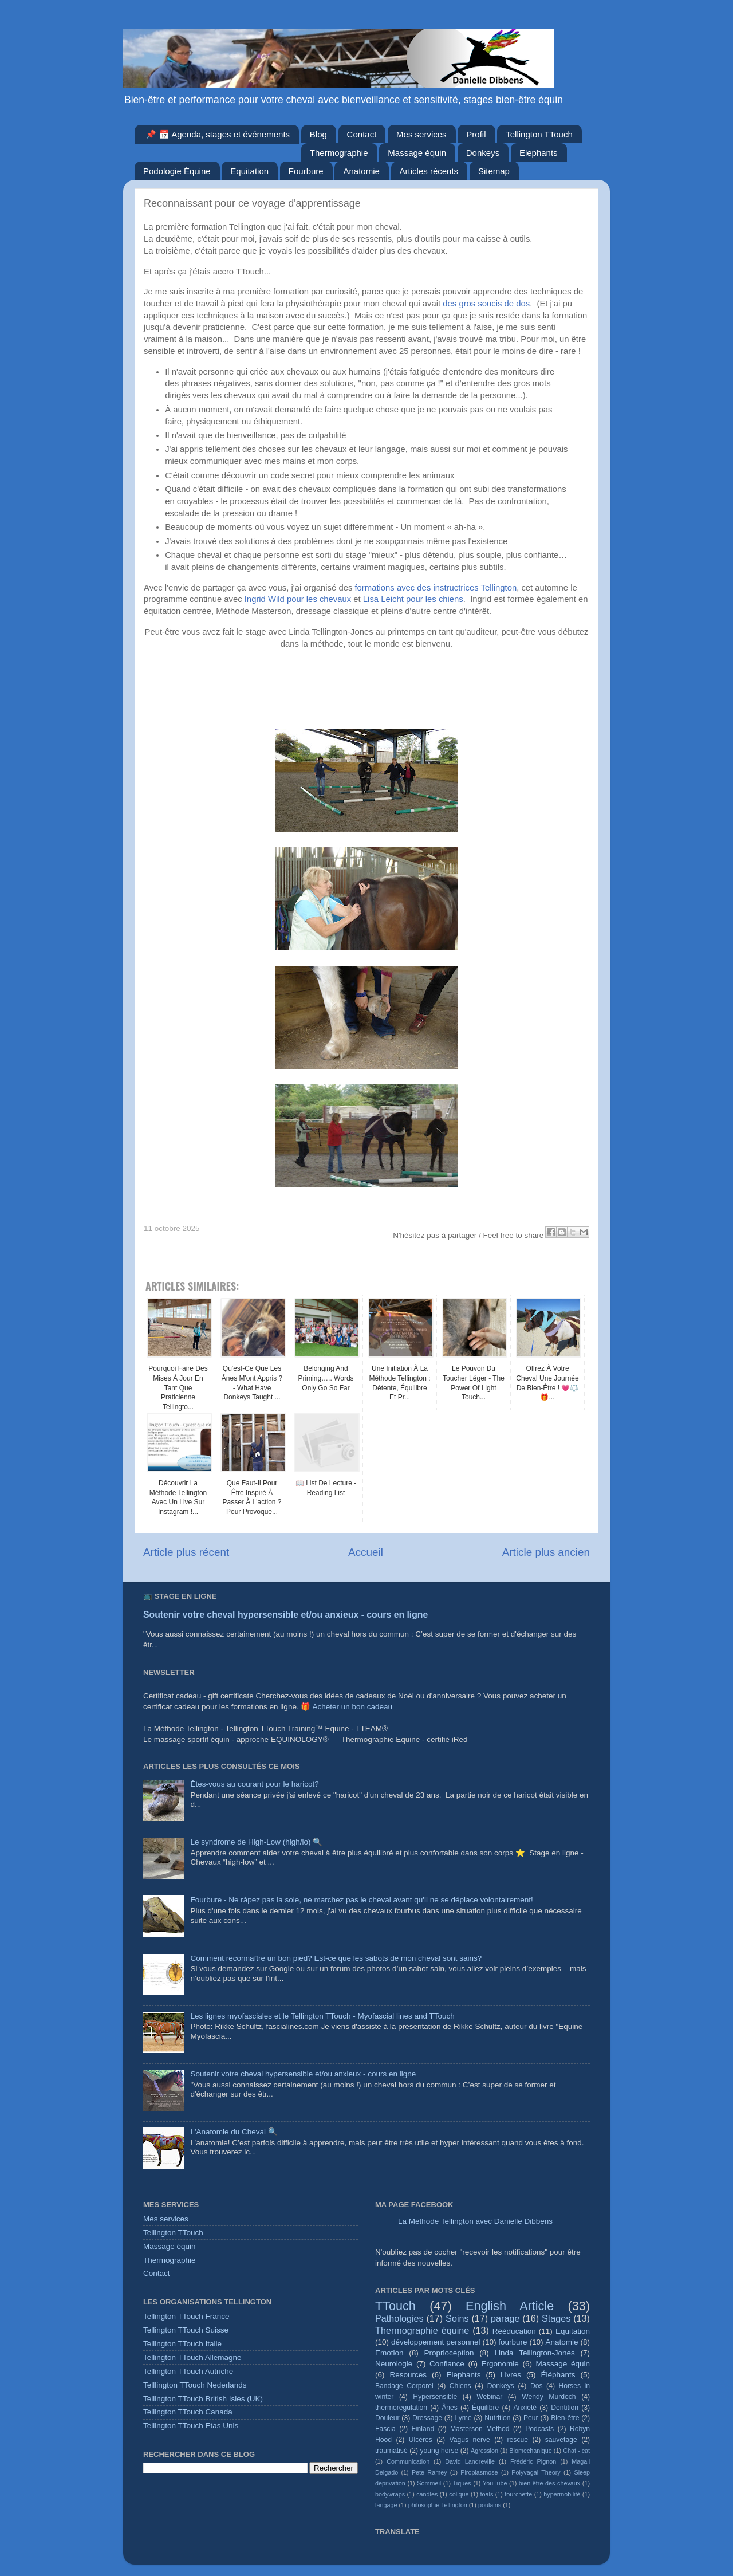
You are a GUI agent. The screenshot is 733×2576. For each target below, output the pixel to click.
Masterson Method (480, 2429)
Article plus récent (186, 1552)
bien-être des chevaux (549, 2483)
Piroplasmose (479, 2472)
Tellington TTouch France (186, 2316)
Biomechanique (530, 2450)
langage (386, 2505)
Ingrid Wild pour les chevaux (298, 599)
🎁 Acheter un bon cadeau (346, 1706)
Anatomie (361, 171)
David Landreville (470, 2461)
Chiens (460, 2386)
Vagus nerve (470, 2440)
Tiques (462, 2483)
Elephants (538, 153)
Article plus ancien (546, 1552)
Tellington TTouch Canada (187, 2412)
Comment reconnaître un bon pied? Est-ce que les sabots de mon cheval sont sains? (336, 1958)
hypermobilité (561, 2494)
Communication (408, 2461)
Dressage (427, 2418)
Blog (318, 134)
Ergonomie (500, 2363)
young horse (439, 2451)
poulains (489, 2505)
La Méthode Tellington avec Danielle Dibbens (475, 2221)
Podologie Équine (177, 171)
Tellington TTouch (539, 134)
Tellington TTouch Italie (182, 2343)
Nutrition (497, 2418)
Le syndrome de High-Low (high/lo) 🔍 (256, 1842)
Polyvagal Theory (535, 2472)
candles (427, 2494)
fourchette (518, 2494)
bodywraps (390, 2494)
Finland (422, 2429)
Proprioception (449, 2353)
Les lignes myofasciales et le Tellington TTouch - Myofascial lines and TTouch (322, 2016)
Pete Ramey (429, 2472)
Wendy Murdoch (549, 2397)
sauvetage (561, 2440)
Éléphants (558, 2374)
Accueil (365, 1552)
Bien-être (565, 2418)
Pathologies (399, 2318)
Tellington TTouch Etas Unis (190, 2425)
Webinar (489, 2397)
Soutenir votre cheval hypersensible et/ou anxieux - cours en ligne (285, 1614)
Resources (408, 2374)
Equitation (249, 171)
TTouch (395, 2306)
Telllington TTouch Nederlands (195, 2385)
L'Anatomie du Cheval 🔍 (233, 2131)
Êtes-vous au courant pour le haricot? (254, 1784)
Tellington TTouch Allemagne (192, 2357)
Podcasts (539, 2429)
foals (487, 2494)
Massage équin (417, 153)
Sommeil (429, 2483)
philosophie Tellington (437, 2505)
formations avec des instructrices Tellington (435, 587)
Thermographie (339, 153)
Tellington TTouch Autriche (188, 2371)
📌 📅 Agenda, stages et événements (217, 134)
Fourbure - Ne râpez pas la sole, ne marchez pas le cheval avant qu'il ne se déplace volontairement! (361, 1899)
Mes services (421, 134)
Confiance (446, 2363)
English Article (510, 2306)
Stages (556, 2318)
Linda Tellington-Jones (535, 2353)
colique (458, 2494)
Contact (362, 134)
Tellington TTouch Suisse (185, 2330)
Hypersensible (435, 2397)
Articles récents (429, 171)
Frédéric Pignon (533, 2461)
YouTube (495, 2483)
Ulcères (420, 2440)
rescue (517, 2440)
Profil (476, 134)
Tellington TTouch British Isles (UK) (203, 2398)
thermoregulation (401, 2408)
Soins (457, 2318)
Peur (530, 2418)
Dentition (564, 2408)
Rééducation (514, 2331)
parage (505, 2318)
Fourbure (306, 171)
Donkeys (482, 153)
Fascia (385, 2429)
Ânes (450, 2408)
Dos (536, 2386)
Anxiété (525, 2408)
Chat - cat (576, 2450)
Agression (484, 2450)
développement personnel (435, 2342)
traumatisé (391, 2451)
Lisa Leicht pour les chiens (413, 599)
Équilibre (485, 2408)
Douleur (387, 2418)
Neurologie (393, 2363)
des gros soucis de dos (486, 303)
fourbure (512, 2342)
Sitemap (494, 171)
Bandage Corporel (404, 2386)
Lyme (463, 2418)
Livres (511, 2374)
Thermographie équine (422, 2330)
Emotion (389, 2353)
